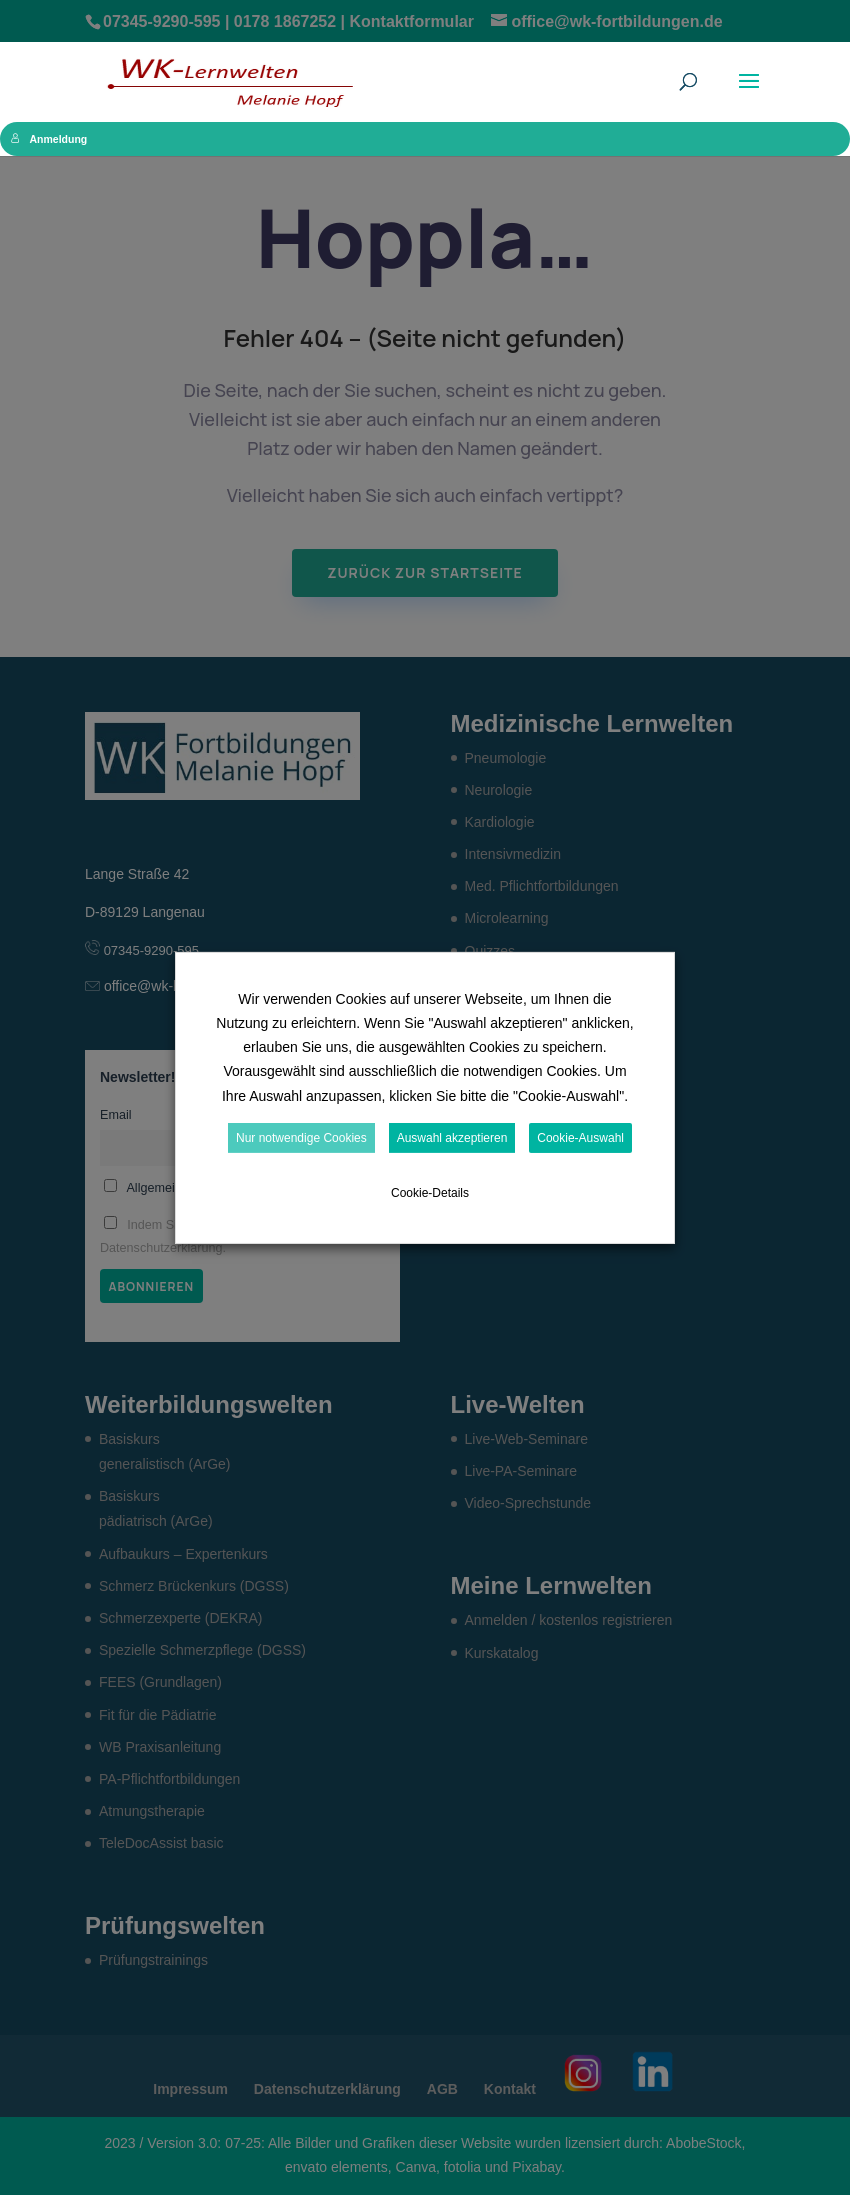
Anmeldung (49, 139)
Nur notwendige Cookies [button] (301, 1138)
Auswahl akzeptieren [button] (452, 1138)
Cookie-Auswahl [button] (580, 1138)
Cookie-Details (430, 1193)
